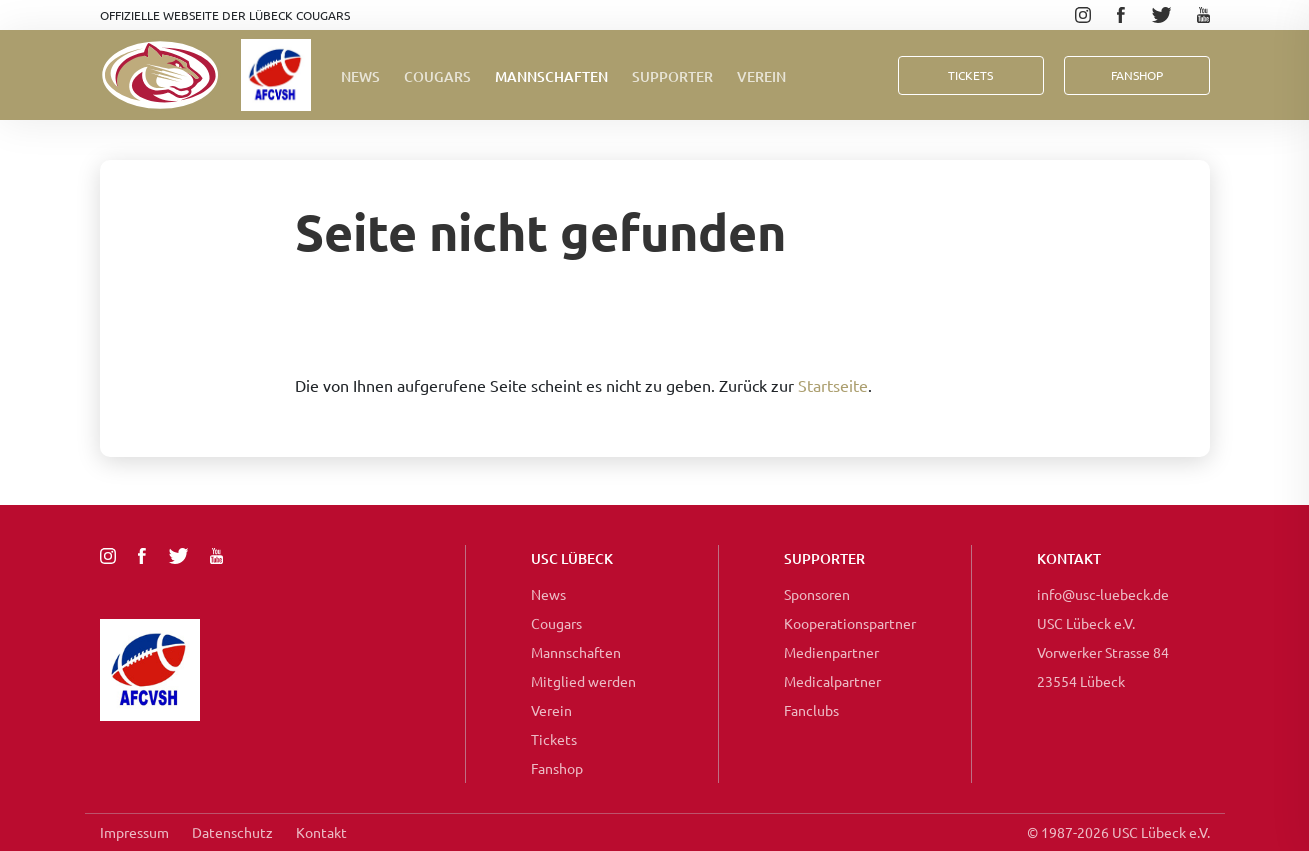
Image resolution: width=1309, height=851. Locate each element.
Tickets (970, 75)
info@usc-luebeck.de (1103, 594)
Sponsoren (817, 594)
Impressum (134, 832)
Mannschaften (551, 76)
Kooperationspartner (850, 623)
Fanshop (557, 768)
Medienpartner (831, 652)
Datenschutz (232, 832)
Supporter (672, 76)
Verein (761, 76)
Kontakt (321, 832)
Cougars (437, 76)
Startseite (833, 385)
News (360, 76)
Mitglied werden (583, 681)
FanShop (1137, 75)
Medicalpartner (832, 681)
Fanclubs (811, 710)
